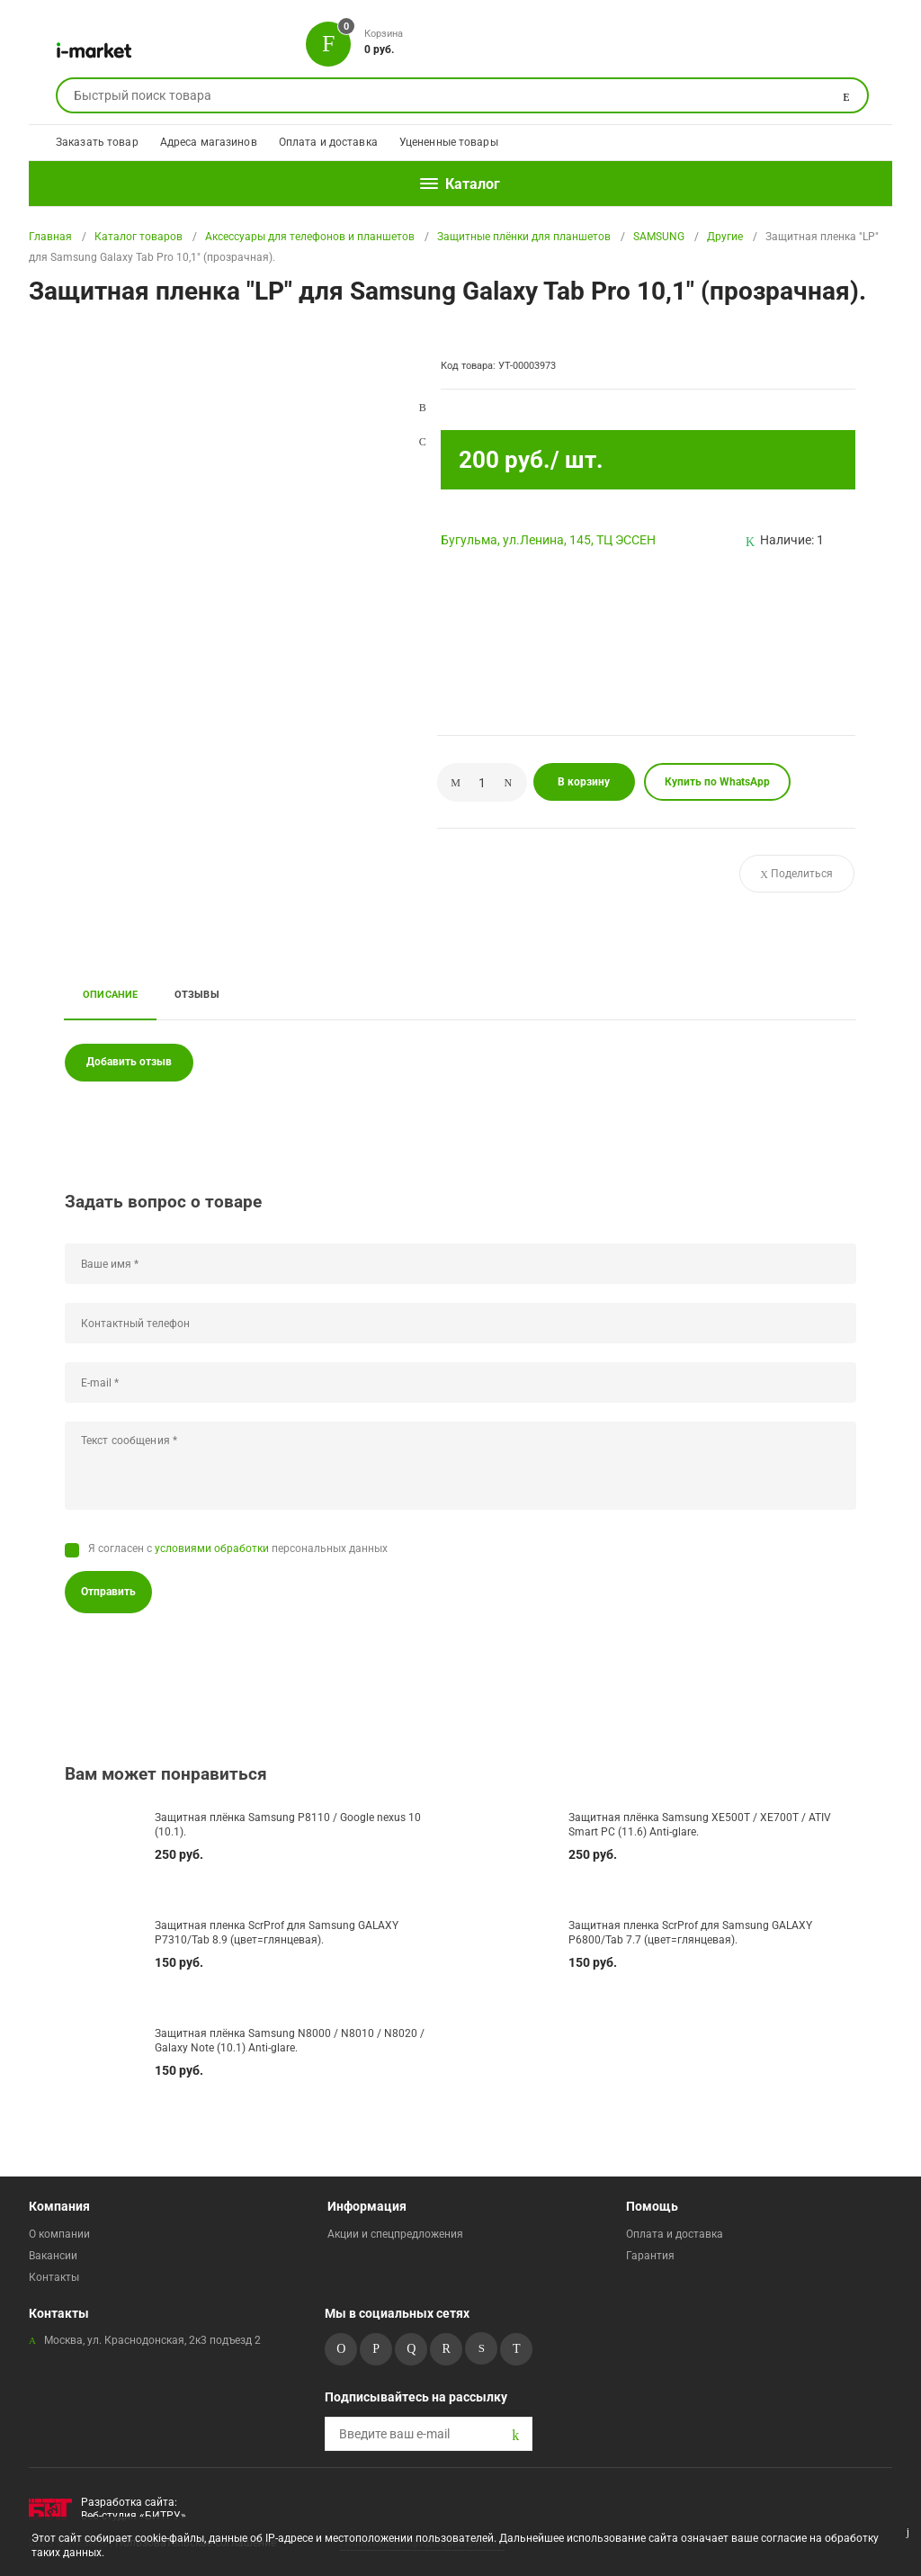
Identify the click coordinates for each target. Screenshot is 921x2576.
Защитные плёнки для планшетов (524, 236)
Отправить (108, 1591)
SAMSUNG (658, 236)
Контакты (54, 2277)
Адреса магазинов (208, 142)
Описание (111, 994)
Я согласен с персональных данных (238, 1548)
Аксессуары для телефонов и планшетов (310, 236)
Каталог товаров (138, 236)
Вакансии (53, 2255)
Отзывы (196, 994)
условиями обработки (212, 1548)
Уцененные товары (448, 142)
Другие (725, 236)
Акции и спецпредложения (395, 2234)
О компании (59, 2234)
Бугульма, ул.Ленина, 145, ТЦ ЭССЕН (548, 540)
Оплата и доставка (328, 142)
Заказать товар (97, 142)
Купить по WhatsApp (717, 782)
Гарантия (650, 2255)
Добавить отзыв (129, 1061)
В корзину (584, 782)
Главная (50, 236)
